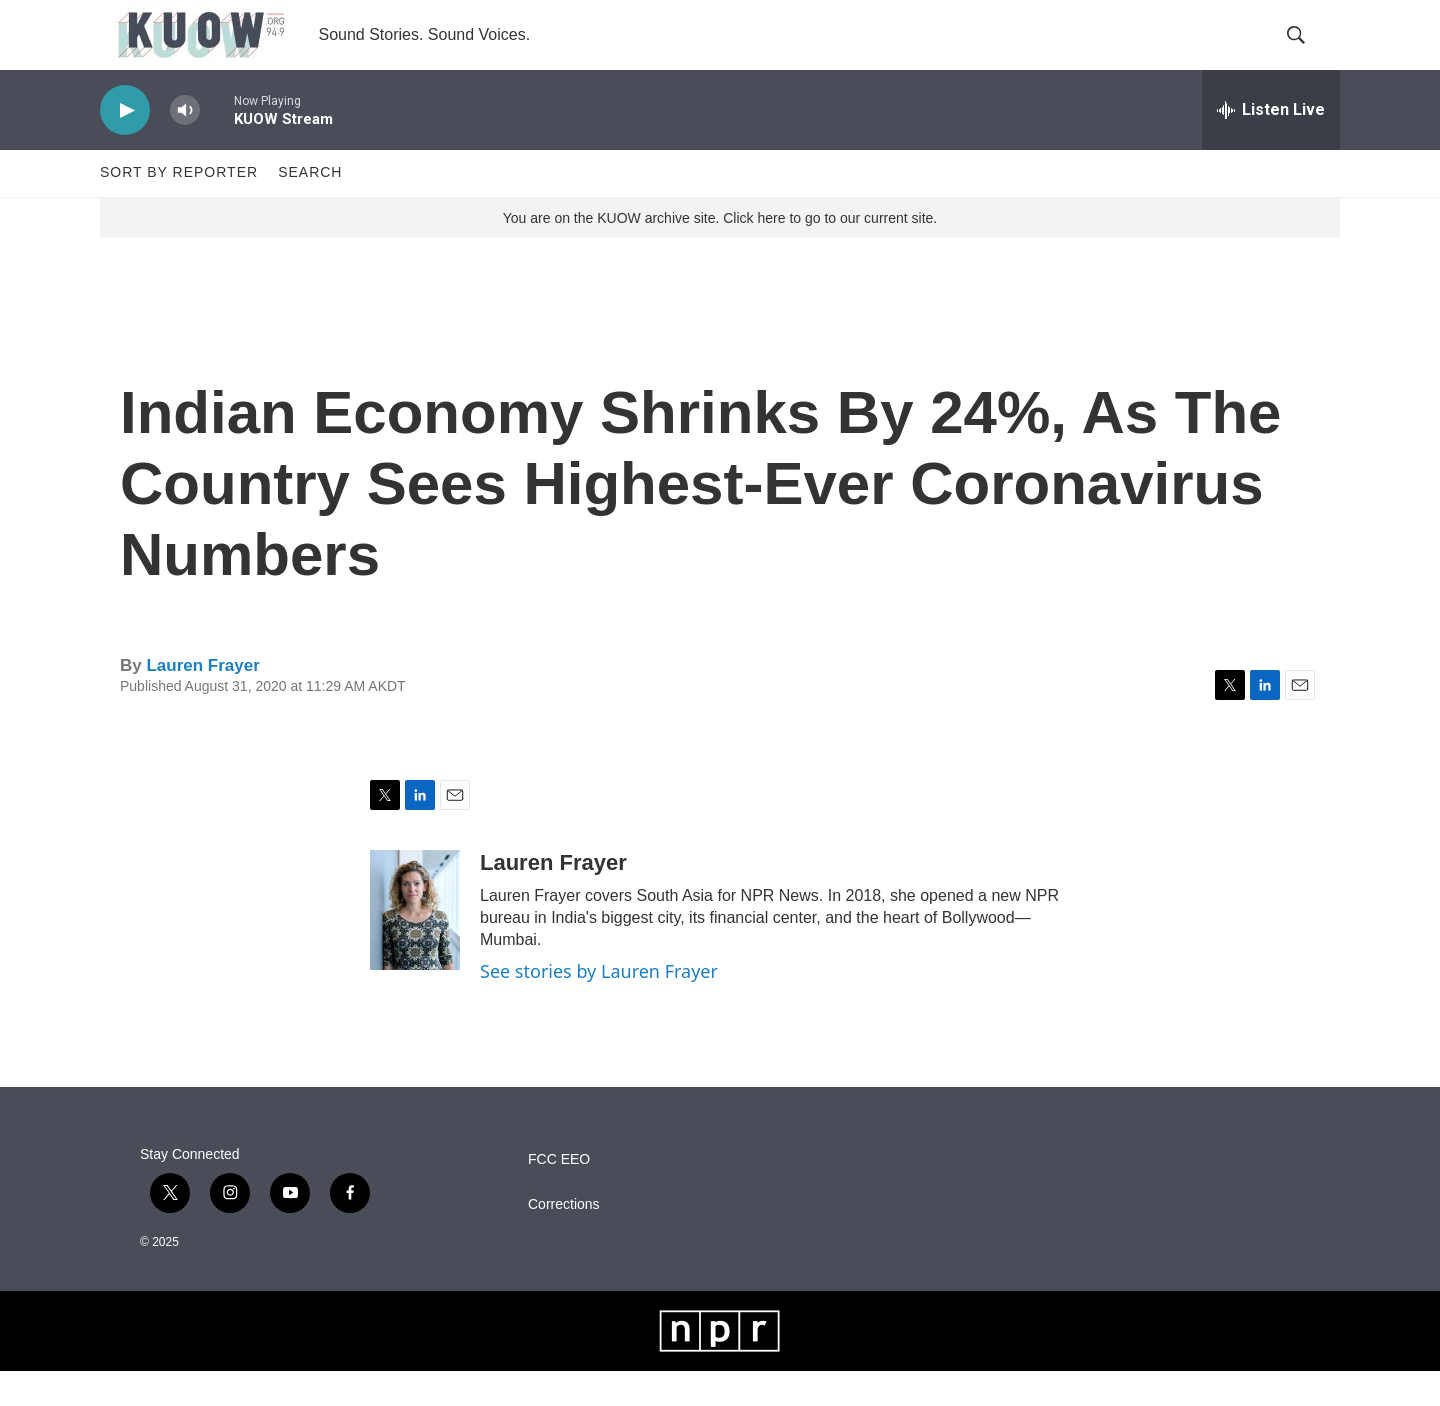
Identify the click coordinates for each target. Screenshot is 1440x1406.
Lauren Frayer (202, 700)
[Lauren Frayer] (415, 945)
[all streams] (1271, 145)
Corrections (564, 1239)
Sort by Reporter (179, 208)
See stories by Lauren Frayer (599, 1006)
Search (310, 208)
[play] (125, 145)
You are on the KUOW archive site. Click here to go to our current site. (720, 253)
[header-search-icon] (1308, 53)
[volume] (185, 145)
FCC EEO (559, 1194)
